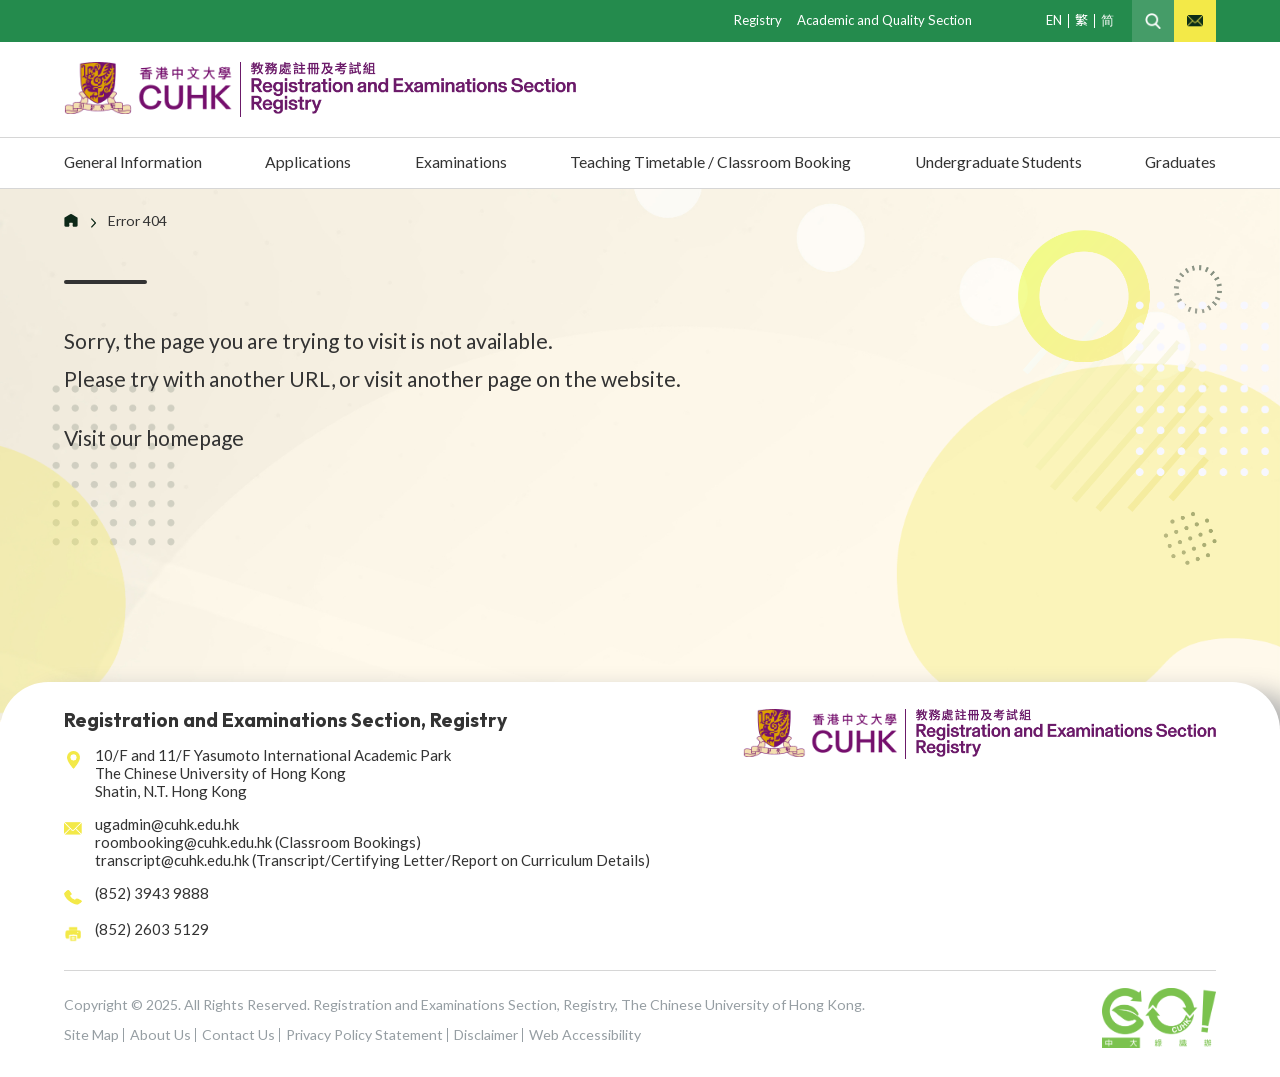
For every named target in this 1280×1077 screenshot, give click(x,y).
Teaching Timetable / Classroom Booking (702, 162)
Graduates (1175, 162)
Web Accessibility (585, 1034)
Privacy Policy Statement (364, 1034)
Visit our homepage (154, 437)
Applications (311, 162)
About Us (160, 1034)
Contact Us (238, 1034)
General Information (141, 162)
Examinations (454, 162)
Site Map (91, 1034)
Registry (757, 20)
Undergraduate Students (994, 162)
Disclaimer (486, 1034)
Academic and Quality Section (883, 20)
